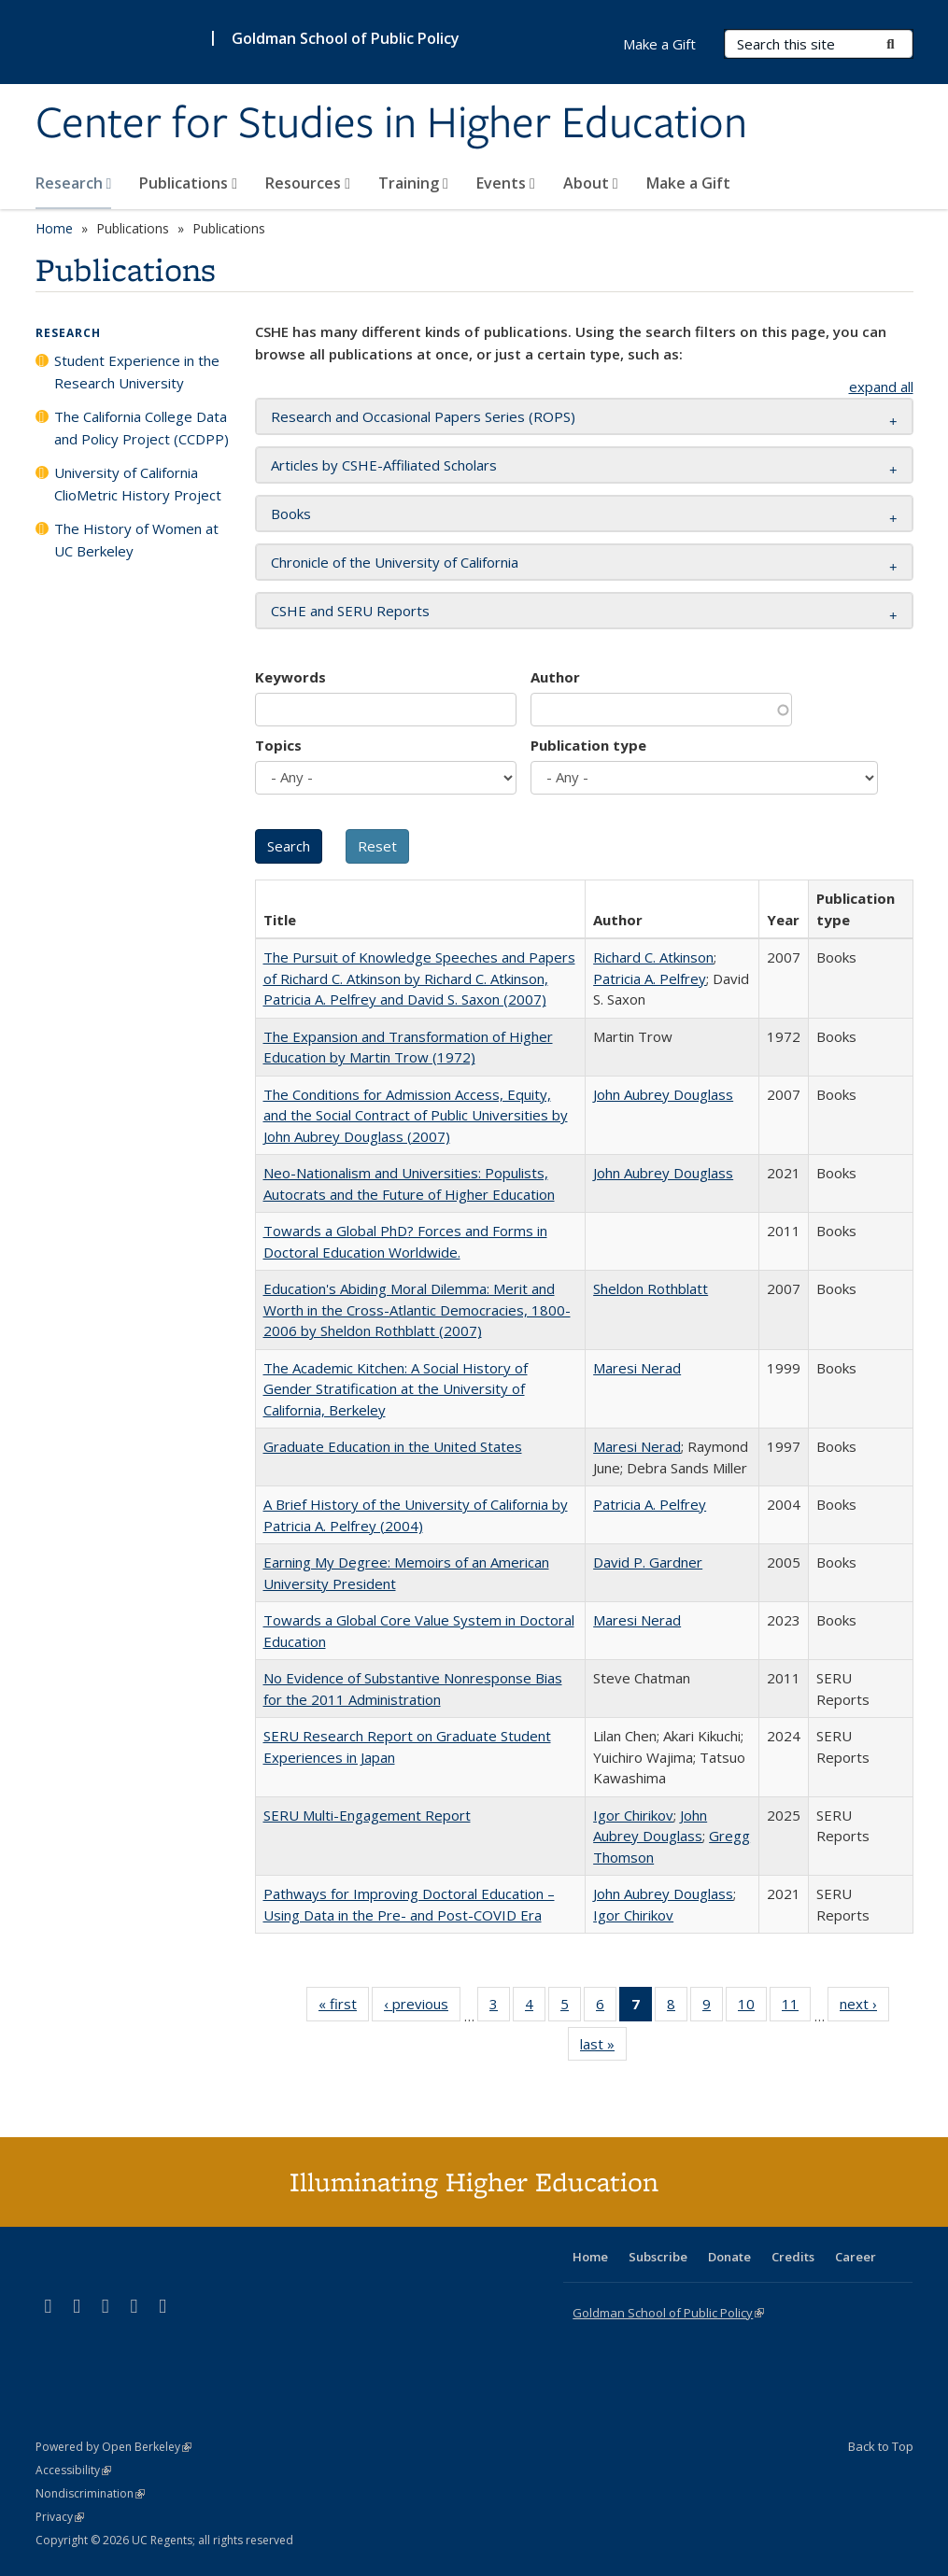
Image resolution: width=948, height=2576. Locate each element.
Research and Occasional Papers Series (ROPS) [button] (423, 416)
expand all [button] (881, 386)
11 (796, 2007)
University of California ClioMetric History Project (137, 483)
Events (505, 183)
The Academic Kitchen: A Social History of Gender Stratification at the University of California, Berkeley (395, 1388)
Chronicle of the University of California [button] (394, 562)
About (590, 183)
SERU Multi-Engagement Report (367, 1815)
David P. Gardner (647, 1562)
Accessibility (73, 2470)
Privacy (59, 2517)
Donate (729, 2256)
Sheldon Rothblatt (650, 1288)
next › (864, 2007)
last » (603, 2048)
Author (555, 677)
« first (343, 2007)
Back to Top (880, 2446)
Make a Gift (688, 183)
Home (54, 228)
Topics (278, 745)
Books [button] (291, 513)
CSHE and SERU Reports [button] (350, 610)
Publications (188, 183)
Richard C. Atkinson (653, 957)
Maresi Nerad (637, 1367)
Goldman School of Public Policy (346, 38)
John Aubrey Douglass (663, 1094)
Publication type (588, 745)
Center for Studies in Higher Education (391, 124)
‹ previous (422, 2007)
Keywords (290, 677)
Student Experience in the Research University (136, 371)
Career (855, 2256)
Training (413, 183)
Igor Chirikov (633, 1815)
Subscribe (658, 2256)
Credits (792, 2256)
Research (73, 183)
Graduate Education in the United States (392, 1446)
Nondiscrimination (90, 2493)
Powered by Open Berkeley (113, 2447)
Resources (307, 183)
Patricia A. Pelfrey (649, 978)
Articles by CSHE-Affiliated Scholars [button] (384, 465)
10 (752, 2007)
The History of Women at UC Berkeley (136, 539)
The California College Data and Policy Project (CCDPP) (141, 427)
